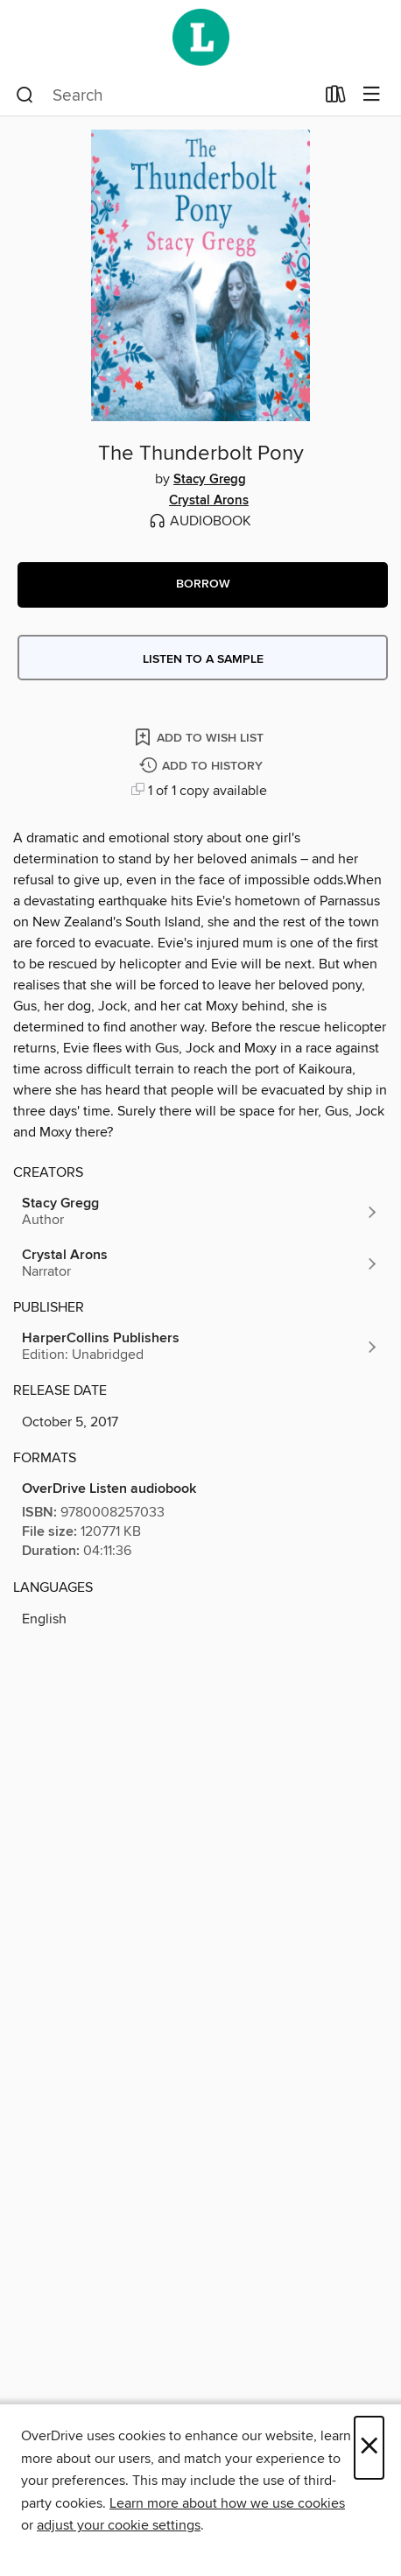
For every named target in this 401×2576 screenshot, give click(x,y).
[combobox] (165, 95)
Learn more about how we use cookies (227, 2503)
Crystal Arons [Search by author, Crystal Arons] (209, 501)
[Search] (25, 95)
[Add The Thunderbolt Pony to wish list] (200, 737)
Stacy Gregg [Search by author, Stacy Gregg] (209, 480)
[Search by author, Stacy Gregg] (200, 1211)
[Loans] (336, 98)
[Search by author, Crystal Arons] (200, 1263)
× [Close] (369, 2447)
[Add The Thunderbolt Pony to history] (203, 767)
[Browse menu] (371, 95)
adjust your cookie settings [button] (118, 2525)
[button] (203, 585)
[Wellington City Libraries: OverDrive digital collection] (200, 37)
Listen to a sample (203, 659)
